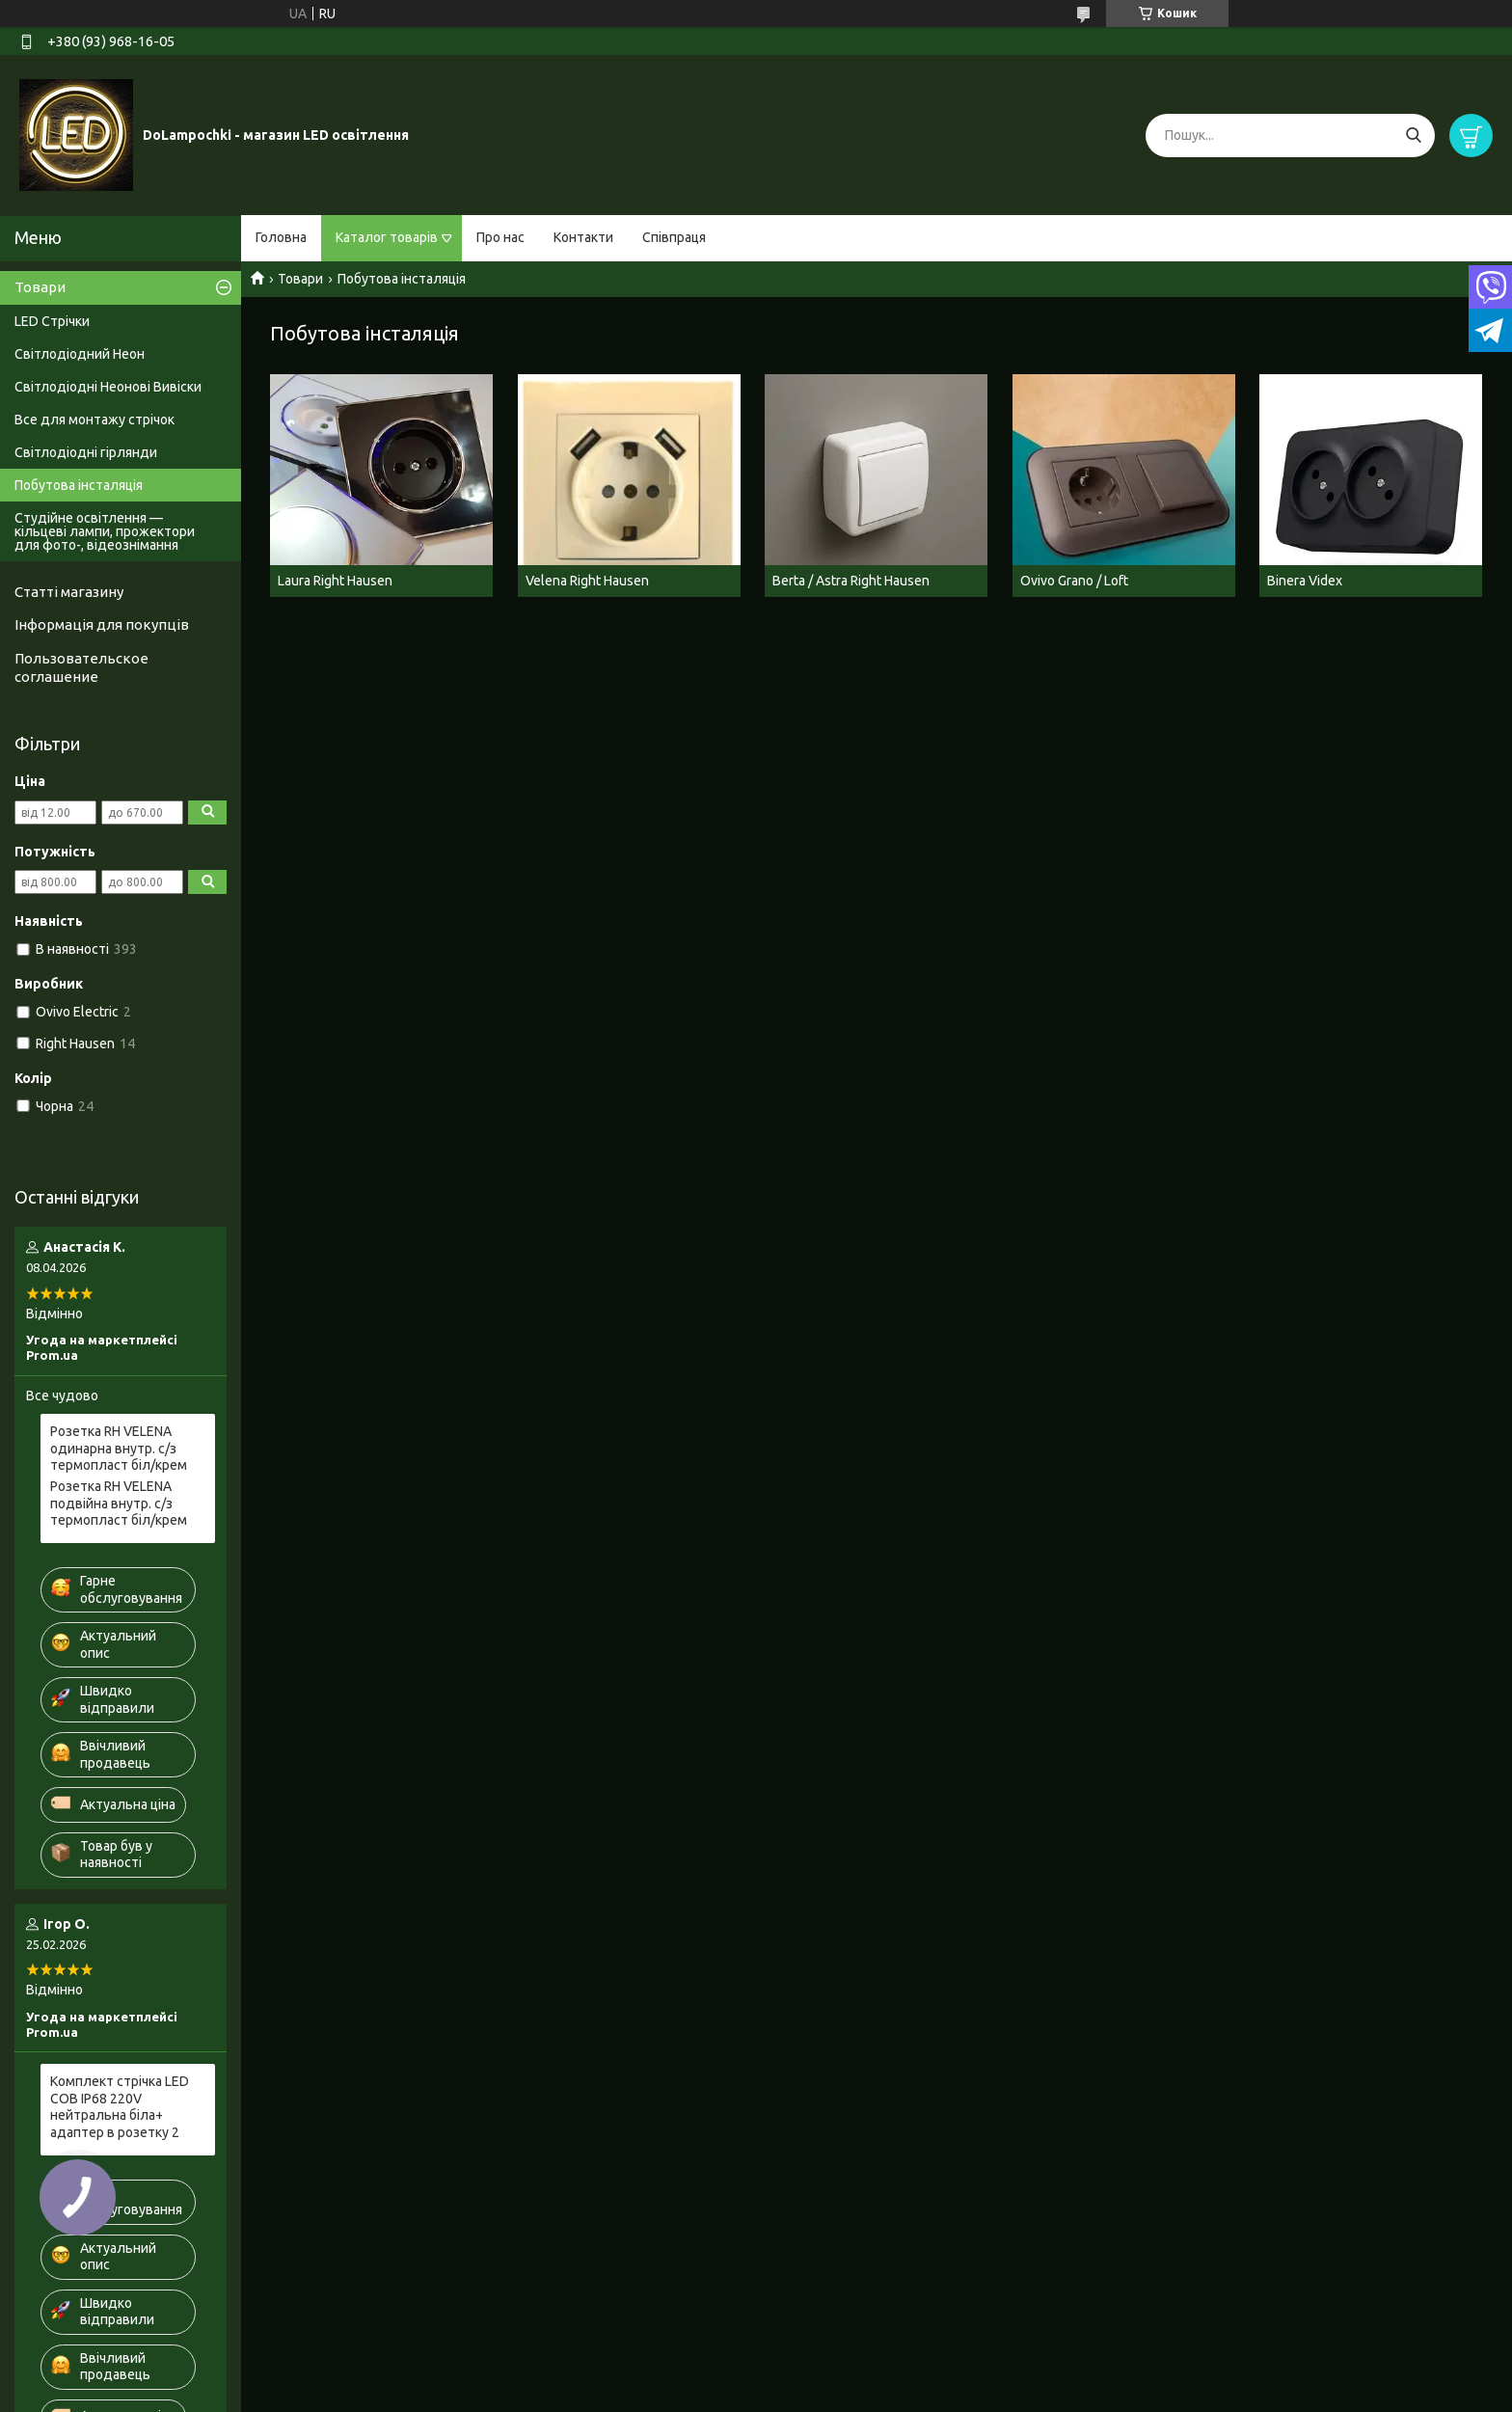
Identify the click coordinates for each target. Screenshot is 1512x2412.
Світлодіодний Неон (79, 354)
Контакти (583, 237)
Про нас (500, 237)
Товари (300, 278)
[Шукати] (1413, 135)
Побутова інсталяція (78, 485)
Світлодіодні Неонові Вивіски (108, 386)
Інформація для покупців (101, 624)
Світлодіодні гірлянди (85, 452)
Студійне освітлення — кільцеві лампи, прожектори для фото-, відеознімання (104, 531)
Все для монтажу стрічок (94, 419)
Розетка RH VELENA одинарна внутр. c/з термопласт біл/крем (118, 1448)
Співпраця (674, 237)
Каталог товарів (387, 237)
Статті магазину (68, 591)
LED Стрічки (52, 321)
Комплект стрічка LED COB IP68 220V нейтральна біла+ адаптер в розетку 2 (119, 2106)
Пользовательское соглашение (81, 667)
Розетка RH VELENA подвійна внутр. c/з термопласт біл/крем (118, 1503)
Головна (281, 237)
